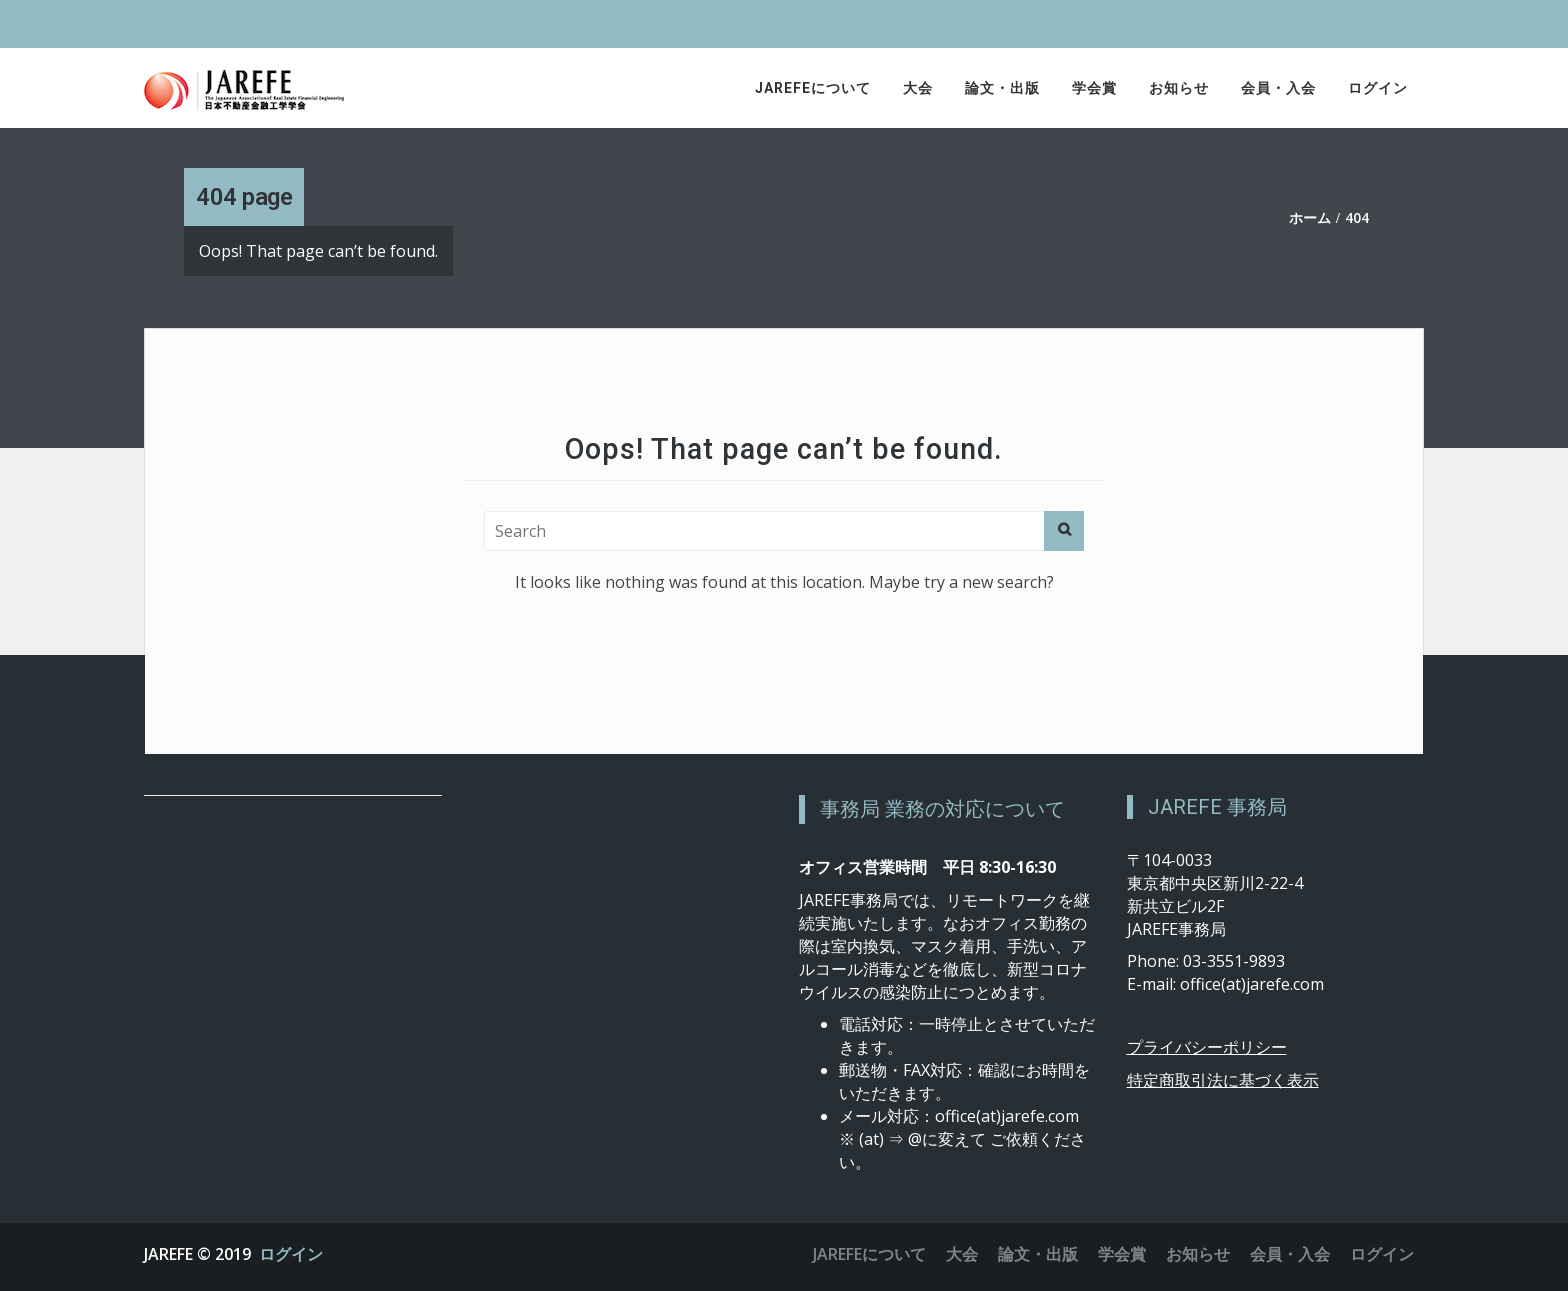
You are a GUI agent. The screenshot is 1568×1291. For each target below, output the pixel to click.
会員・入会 (1278, 88)
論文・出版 (1002, 88)
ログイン (1378, 88)
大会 (918, 88)
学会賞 (1094, 88)
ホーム (1310, 217)
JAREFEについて (813, 88)
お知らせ (1179, 88)
